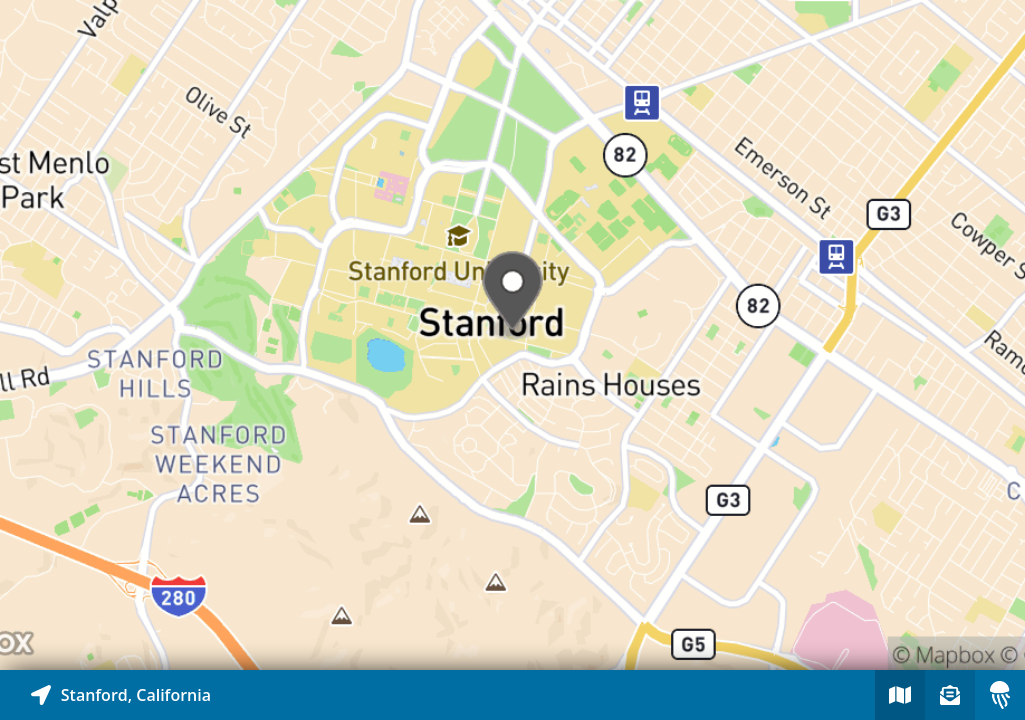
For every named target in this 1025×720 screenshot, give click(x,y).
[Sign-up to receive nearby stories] (950, 695)
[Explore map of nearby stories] (512, 335)
